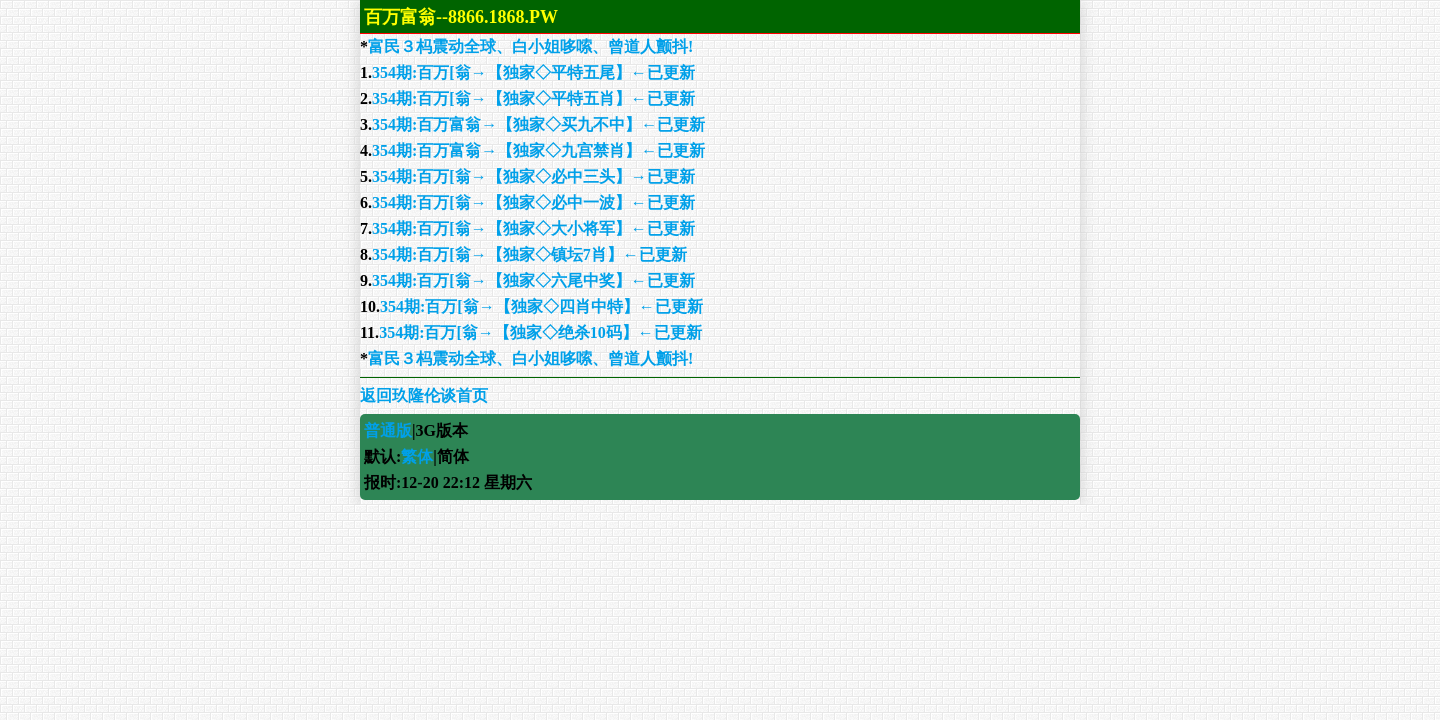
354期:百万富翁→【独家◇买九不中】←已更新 (538, 124)
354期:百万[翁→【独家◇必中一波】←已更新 (533, 202)
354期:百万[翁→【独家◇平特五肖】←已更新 (533, 98)
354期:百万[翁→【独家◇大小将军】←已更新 (533, 228)
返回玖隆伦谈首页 (424, 395)
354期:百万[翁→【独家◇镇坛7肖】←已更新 (529, 254)
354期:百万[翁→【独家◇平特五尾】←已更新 (533, 72)
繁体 (417, 456)
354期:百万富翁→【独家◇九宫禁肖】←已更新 (538, 150)
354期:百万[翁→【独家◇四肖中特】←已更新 (541, 306)
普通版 (388, 430)
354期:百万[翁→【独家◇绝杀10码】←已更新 (540, 332)
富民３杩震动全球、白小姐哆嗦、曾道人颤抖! (530, 46)
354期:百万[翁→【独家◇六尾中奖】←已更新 (533, 280)
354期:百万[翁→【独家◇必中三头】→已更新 (533, 176)
